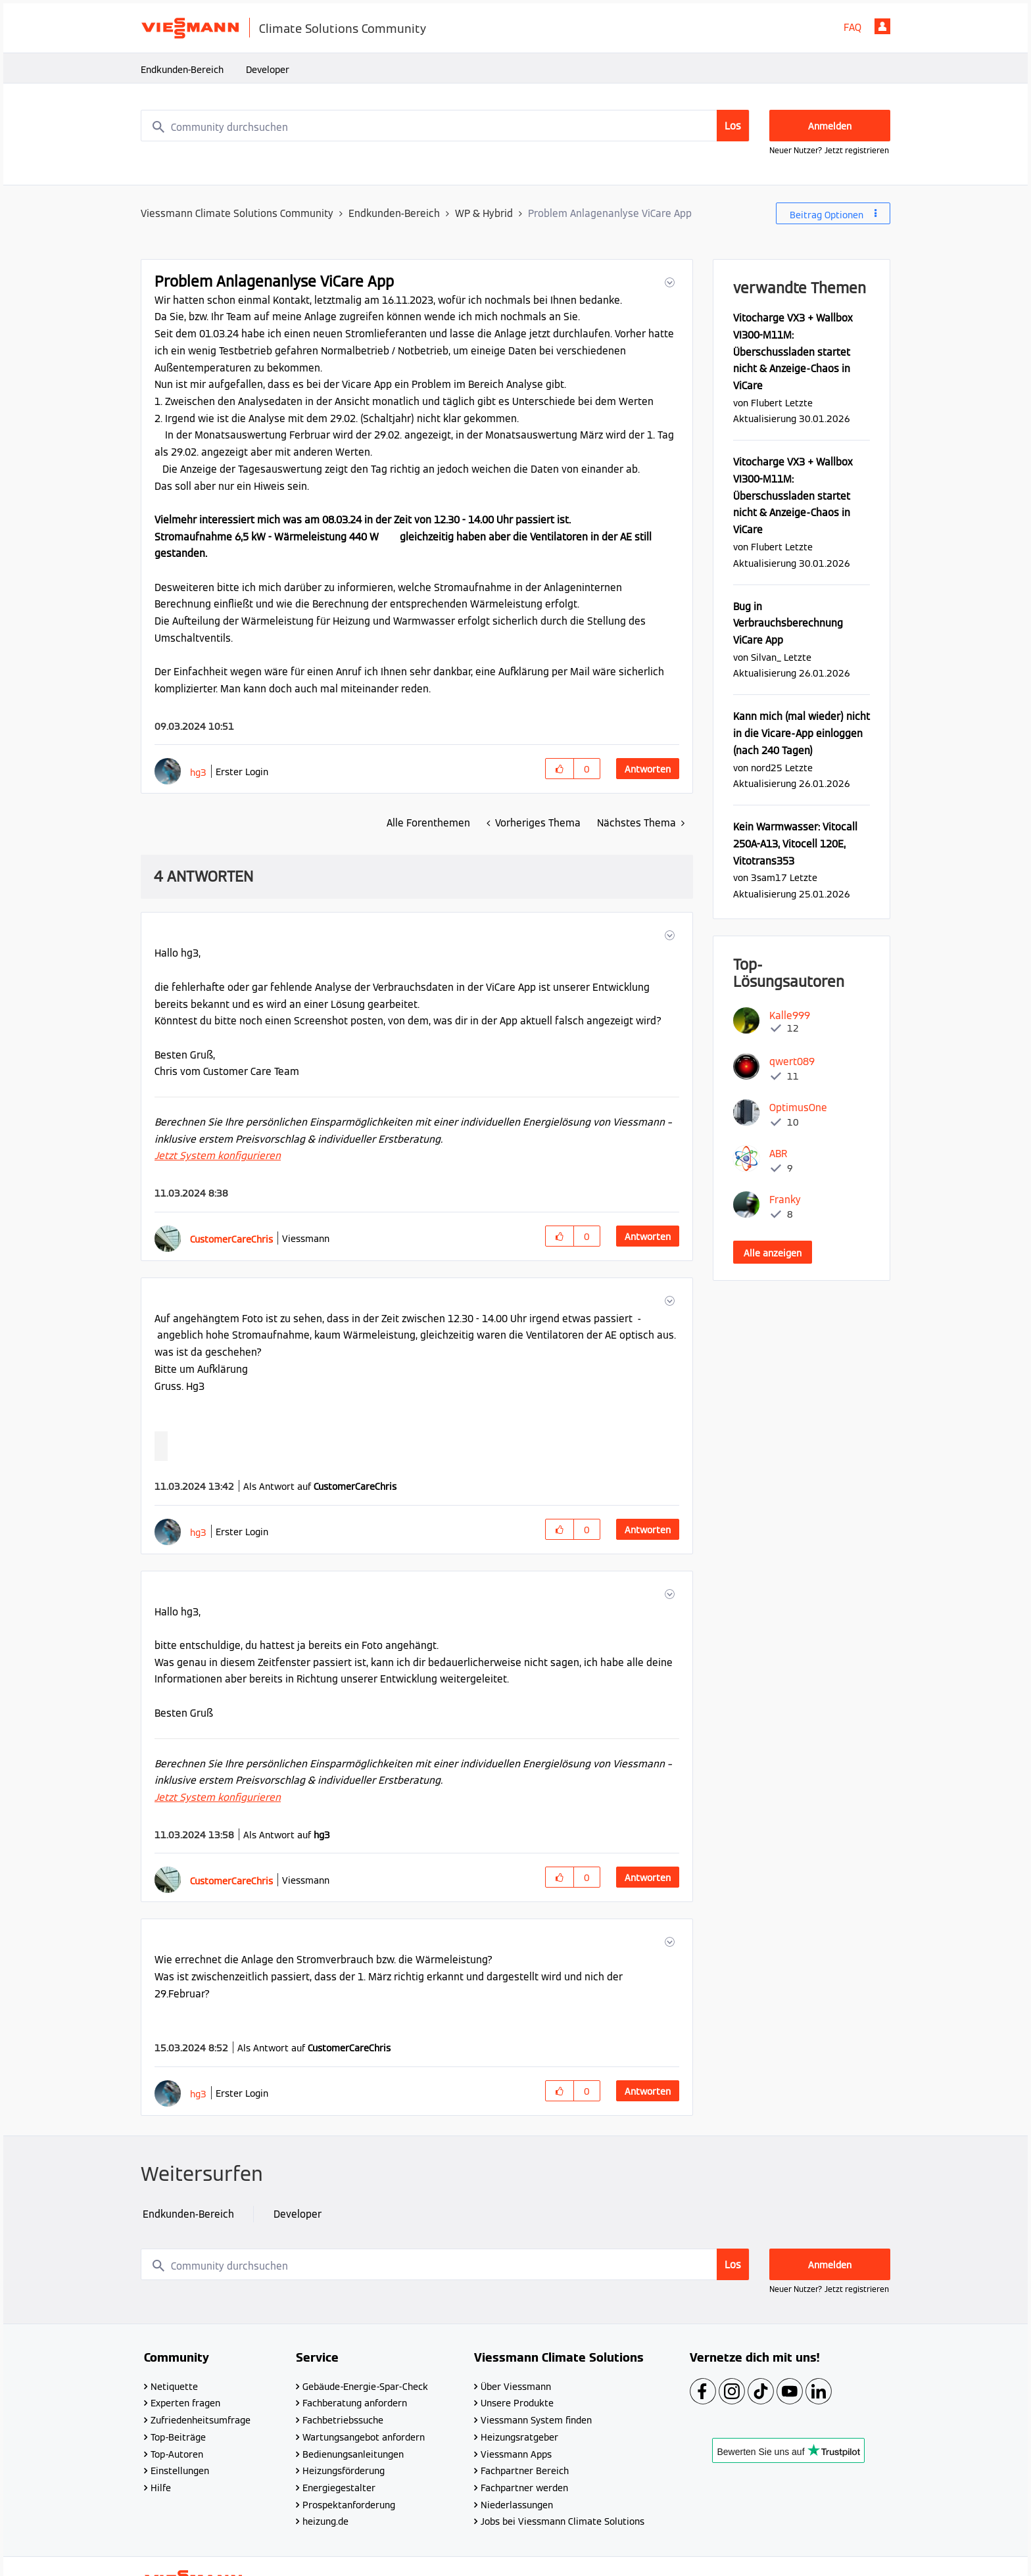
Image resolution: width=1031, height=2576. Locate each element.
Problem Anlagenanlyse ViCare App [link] (610, 213)
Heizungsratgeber (519, 2437)
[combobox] (445, 125)
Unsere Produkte (517, 2403)
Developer (267, 70)
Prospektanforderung (348, 2505)
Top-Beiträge (178, 2437)
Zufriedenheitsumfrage (201, 2420)
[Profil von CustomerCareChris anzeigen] (231, 1239)
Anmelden (882, 26)
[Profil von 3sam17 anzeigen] (769, 877)
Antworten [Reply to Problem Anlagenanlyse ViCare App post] (648, 769)
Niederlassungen (517, 2505)
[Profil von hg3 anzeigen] (198, 772)
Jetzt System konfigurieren (218, 1155)
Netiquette (174, 2387)
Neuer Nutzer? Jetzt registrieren (829, 150)
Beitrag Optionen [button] (826, 215)
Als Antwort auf (319, 1486)
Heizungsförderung (343, 2471)
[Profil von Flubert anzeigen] (766, 402)
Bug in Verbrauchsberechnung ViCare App (788, 623)
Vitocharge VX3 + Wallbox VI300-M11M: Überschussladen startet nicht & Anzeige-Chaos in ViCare (793, 352)
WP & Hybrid (484, 213)
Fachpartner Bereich (525, 2471)
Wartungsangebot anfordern (363, 2437)
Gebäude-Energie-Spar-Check (365, 2387)
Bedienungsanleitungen (353, 2454)
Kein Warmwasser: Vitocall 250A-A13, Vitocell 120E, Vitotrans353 (795, 844)
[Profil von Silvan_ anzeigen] (766, 657)
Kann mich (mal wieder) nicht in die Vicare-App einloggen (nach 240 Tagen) (801, 733)
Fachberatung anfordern (354, 2403)
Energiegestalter (338, 2488)
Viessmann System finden (536, 2420)
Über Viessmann (516, 2387)
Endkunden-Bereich (182, 70)
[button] (668, 282)
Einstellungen (180, 2471)
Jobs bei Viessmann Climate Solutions (562, 2521)
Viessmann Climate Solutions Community (237, 213)
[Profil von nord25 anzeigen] (766, 767)
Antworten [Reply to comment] (648, 1237)
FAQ (852, 27)
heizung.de (325, 2521)
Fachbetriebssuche (342, 2420)
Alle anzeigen (773, 1253)
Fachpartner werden (524, 2488)
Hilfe (161, 2488)
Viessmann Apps (516, 2454)
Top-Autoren (177, 2454)
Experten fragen (185, 2403)
